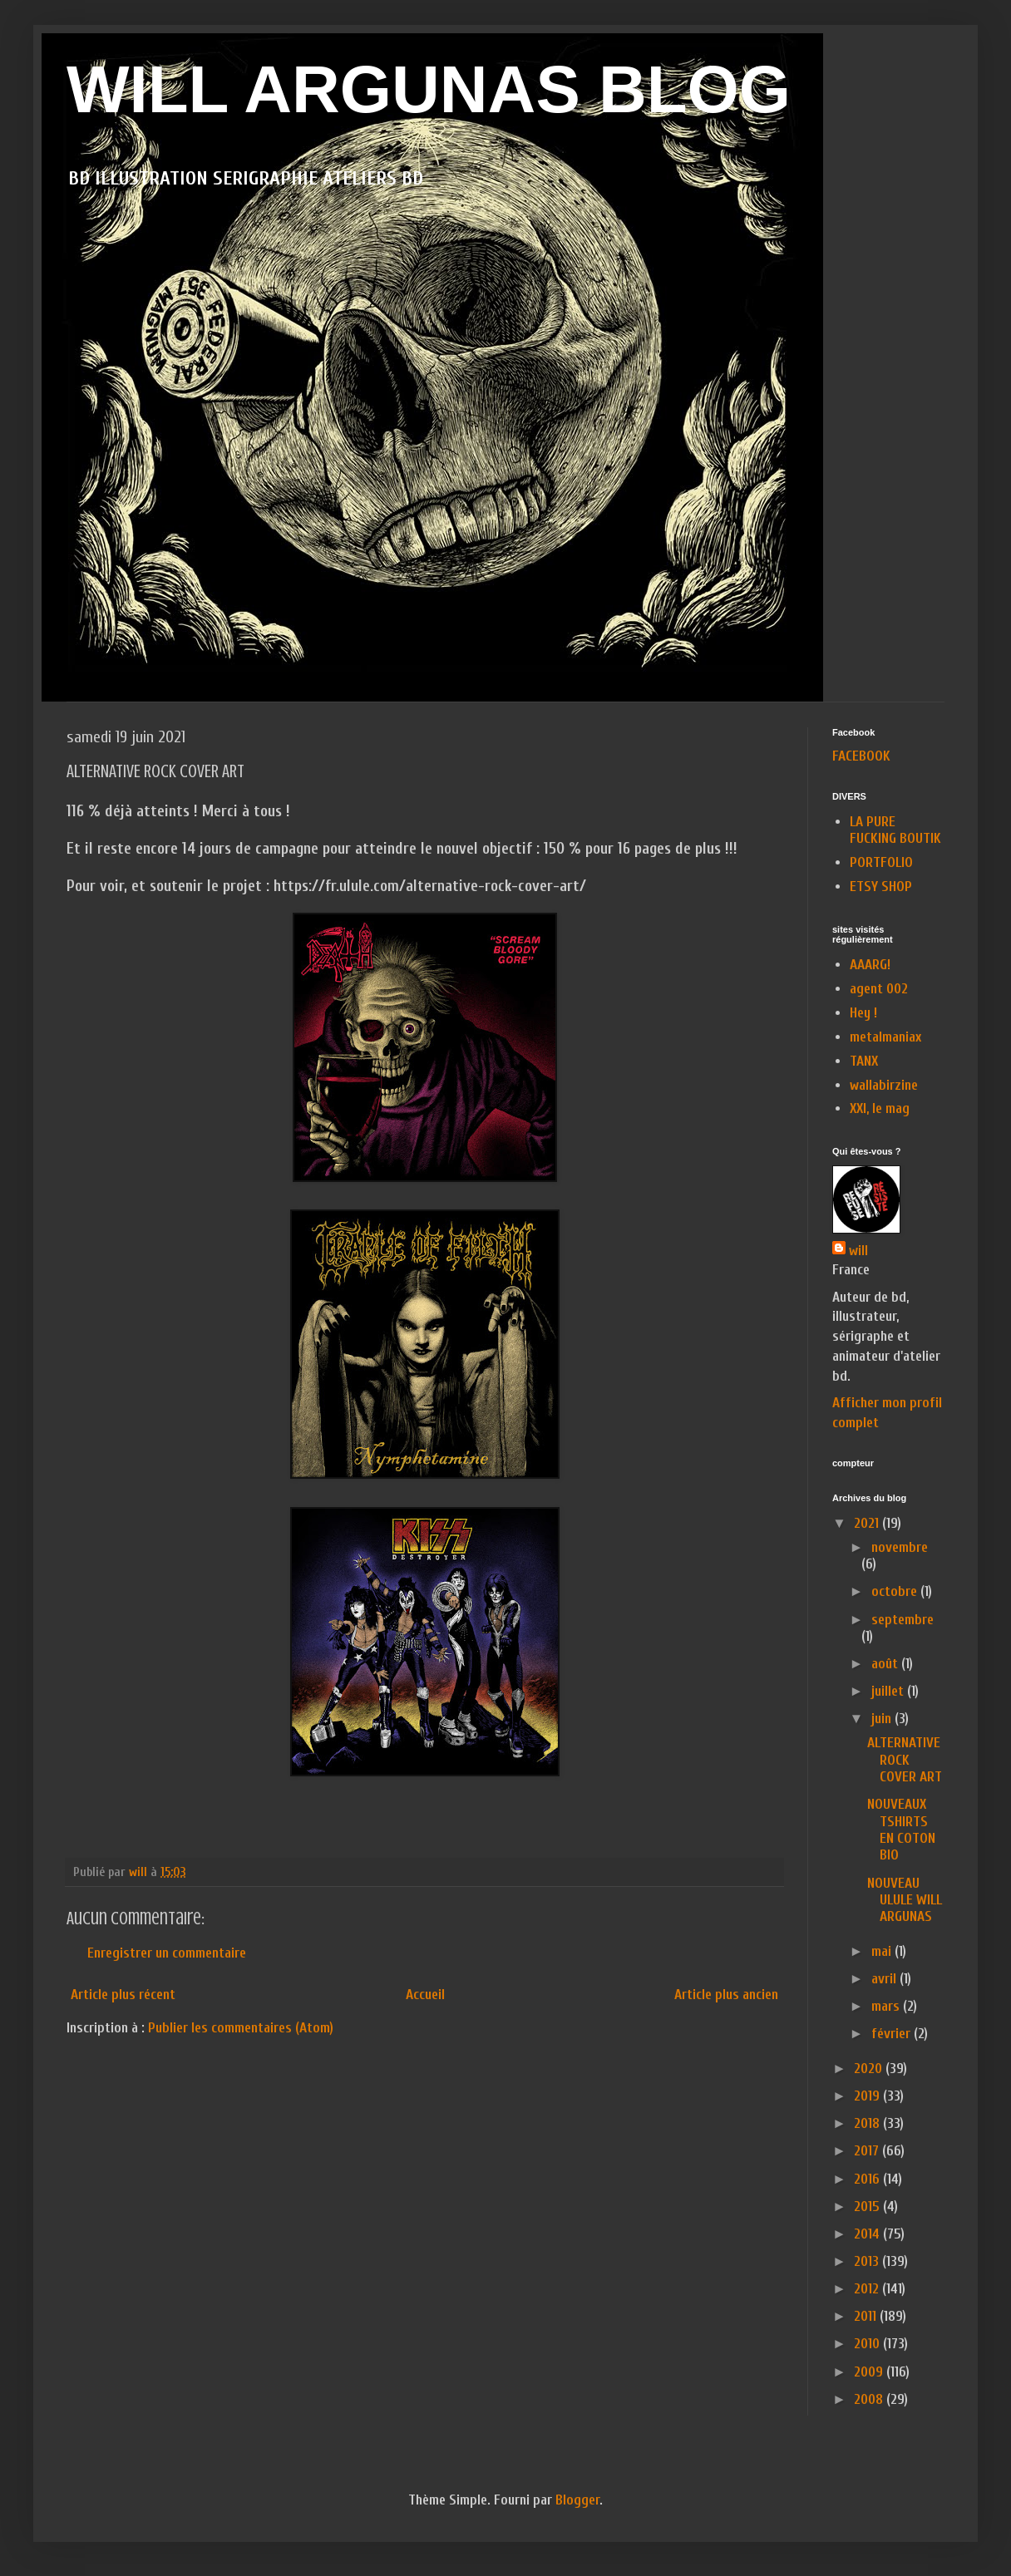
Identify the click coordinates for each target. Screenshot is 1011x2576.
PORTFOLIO (881, 862)
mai (883, 1951)
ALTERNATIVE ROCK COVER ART (904, 1760)
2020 (869, 2068)
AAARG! (870, 965)
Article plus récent (123, 1994)
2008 (870, 2399)
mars (887, 2006)
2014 (868, 2234)
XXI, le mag (880, 1108)
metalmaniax (885, 1037)
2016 (868, 2179)
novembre (899, 1547)
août (886, 1664)
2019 (868, 2096)
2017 (868, 2151)
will (858, 1250)
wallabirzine (884, 1085)
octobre (895, 1591)
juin (883, 1718)
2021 (868, 1523)
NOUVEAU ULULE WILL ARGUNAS (904, 1900)
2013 (868, 2261)
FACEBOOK (861, 756)
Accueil (425, 1994)
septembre (902, 1620)
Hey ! (863, 1013)
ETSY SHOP (881, 886)
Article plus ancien (726, 1994)
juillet (889, 1691)
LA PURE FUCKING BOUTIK (895, 830)
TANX (864, 1061)
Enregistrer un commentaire (166, 1953)
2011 (867, 2316)
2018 (868, 2123)
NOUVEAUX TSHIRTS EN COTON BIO (901, 1829)
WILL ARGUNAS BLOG (429, 89)
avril (885, 1979)
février (892, 2034)
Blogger (577, 2500)
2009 (870, 2372)
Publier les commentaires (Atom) (240, 2028)
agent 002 (879, 989)
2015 (868, 2206)
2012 (868, 2289)
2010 (868, 2344)
